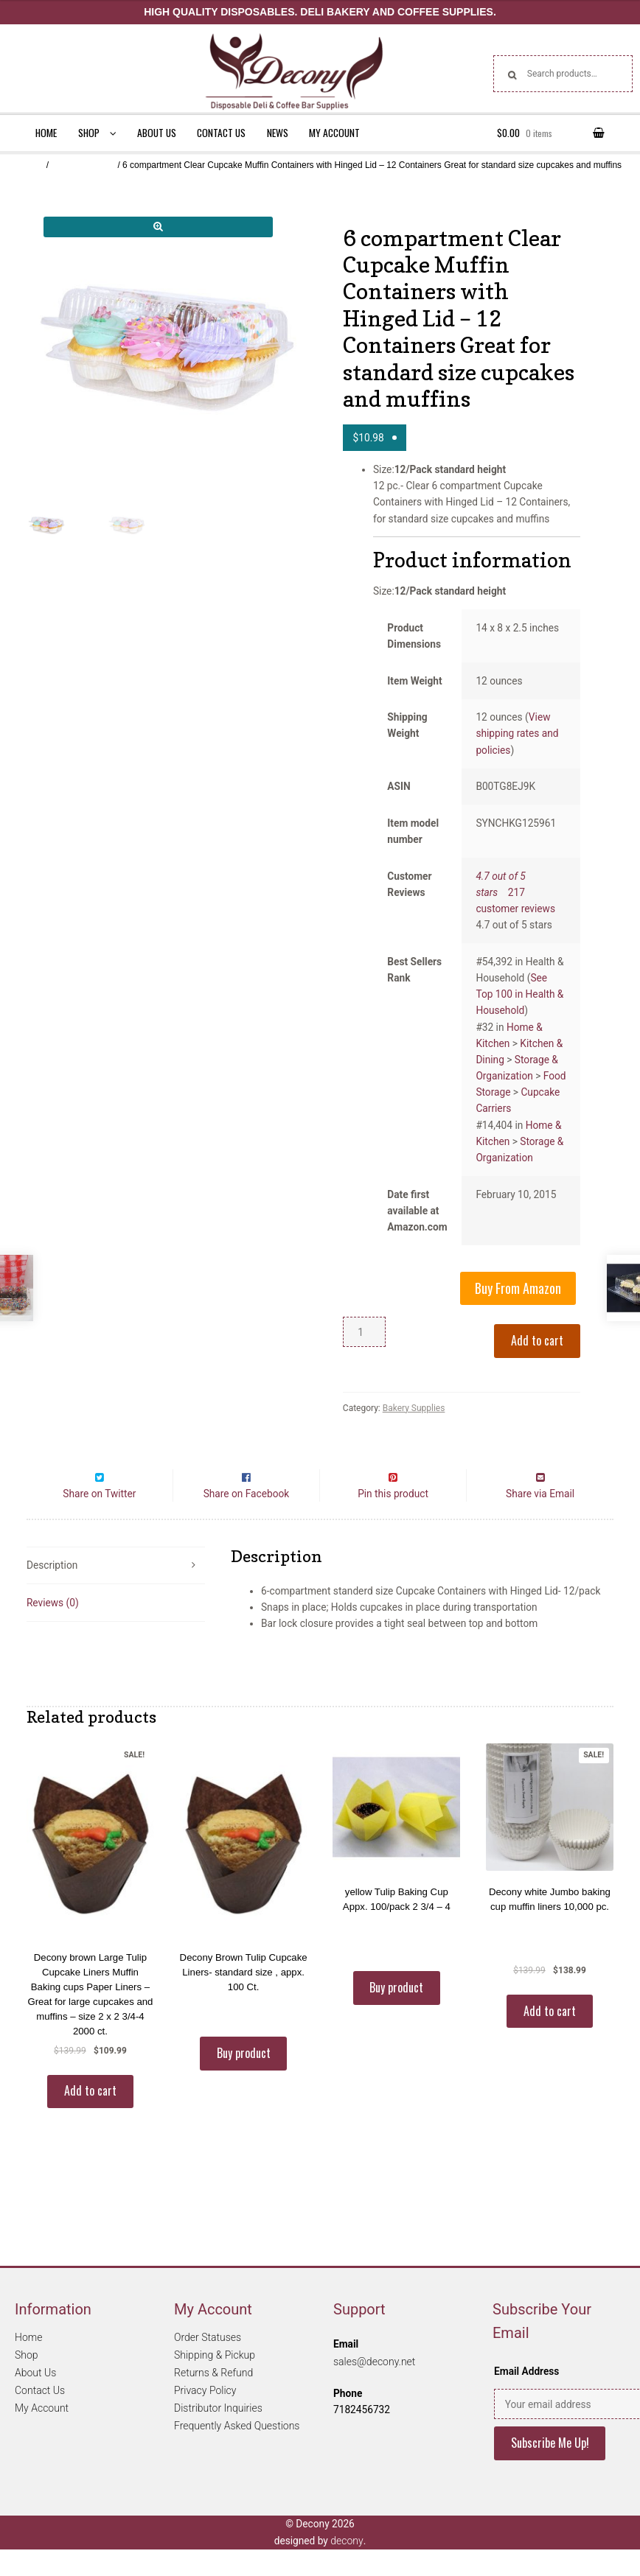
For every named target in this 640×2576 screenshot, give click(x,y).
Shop (89, 132)
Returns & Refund (213, 2400)
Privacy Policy (205, 2417)
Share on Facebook (247, 1520)
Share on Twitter (99, 1520)
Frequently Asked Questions (236, 2453)
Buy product (244, 2079)
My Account (334, 132)
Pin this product (393, 1520)
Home (46, 132)
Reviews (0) (53, 1629)
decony (346, 2567)
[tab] (116, 1592)
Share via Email (540, 1520)
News (277, 132)
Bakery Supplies (83, 165)
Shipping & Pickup (214, 2382)
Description (52, 1591)
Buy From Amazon (518, 1288)
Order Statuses (207, 2364)
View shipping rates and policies (517, 733)
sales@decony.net (374, 2388)
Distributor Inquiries (218, 2435)
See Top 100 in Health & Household (519, 994)
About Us (156, 132)
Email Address (526, 2398)
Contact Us (221, 132)
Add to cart (537, 1340)
